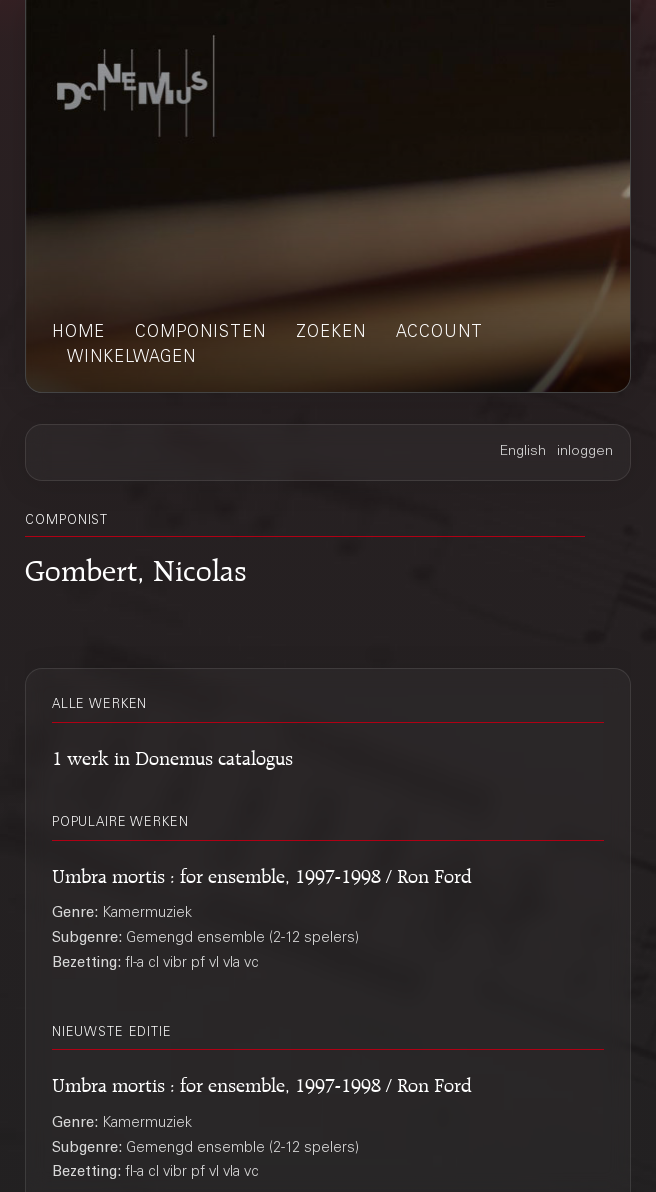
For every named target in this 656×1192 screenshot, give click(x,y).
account (439, 333)
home (78, 333)
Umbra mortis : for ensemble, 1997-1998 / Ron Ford (262, 873)
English (523, 452)
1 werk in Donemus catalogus (172, 755)
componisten (200, 333)
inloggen (585, 452)
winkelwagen (131, 358)
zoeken (331, 333)
